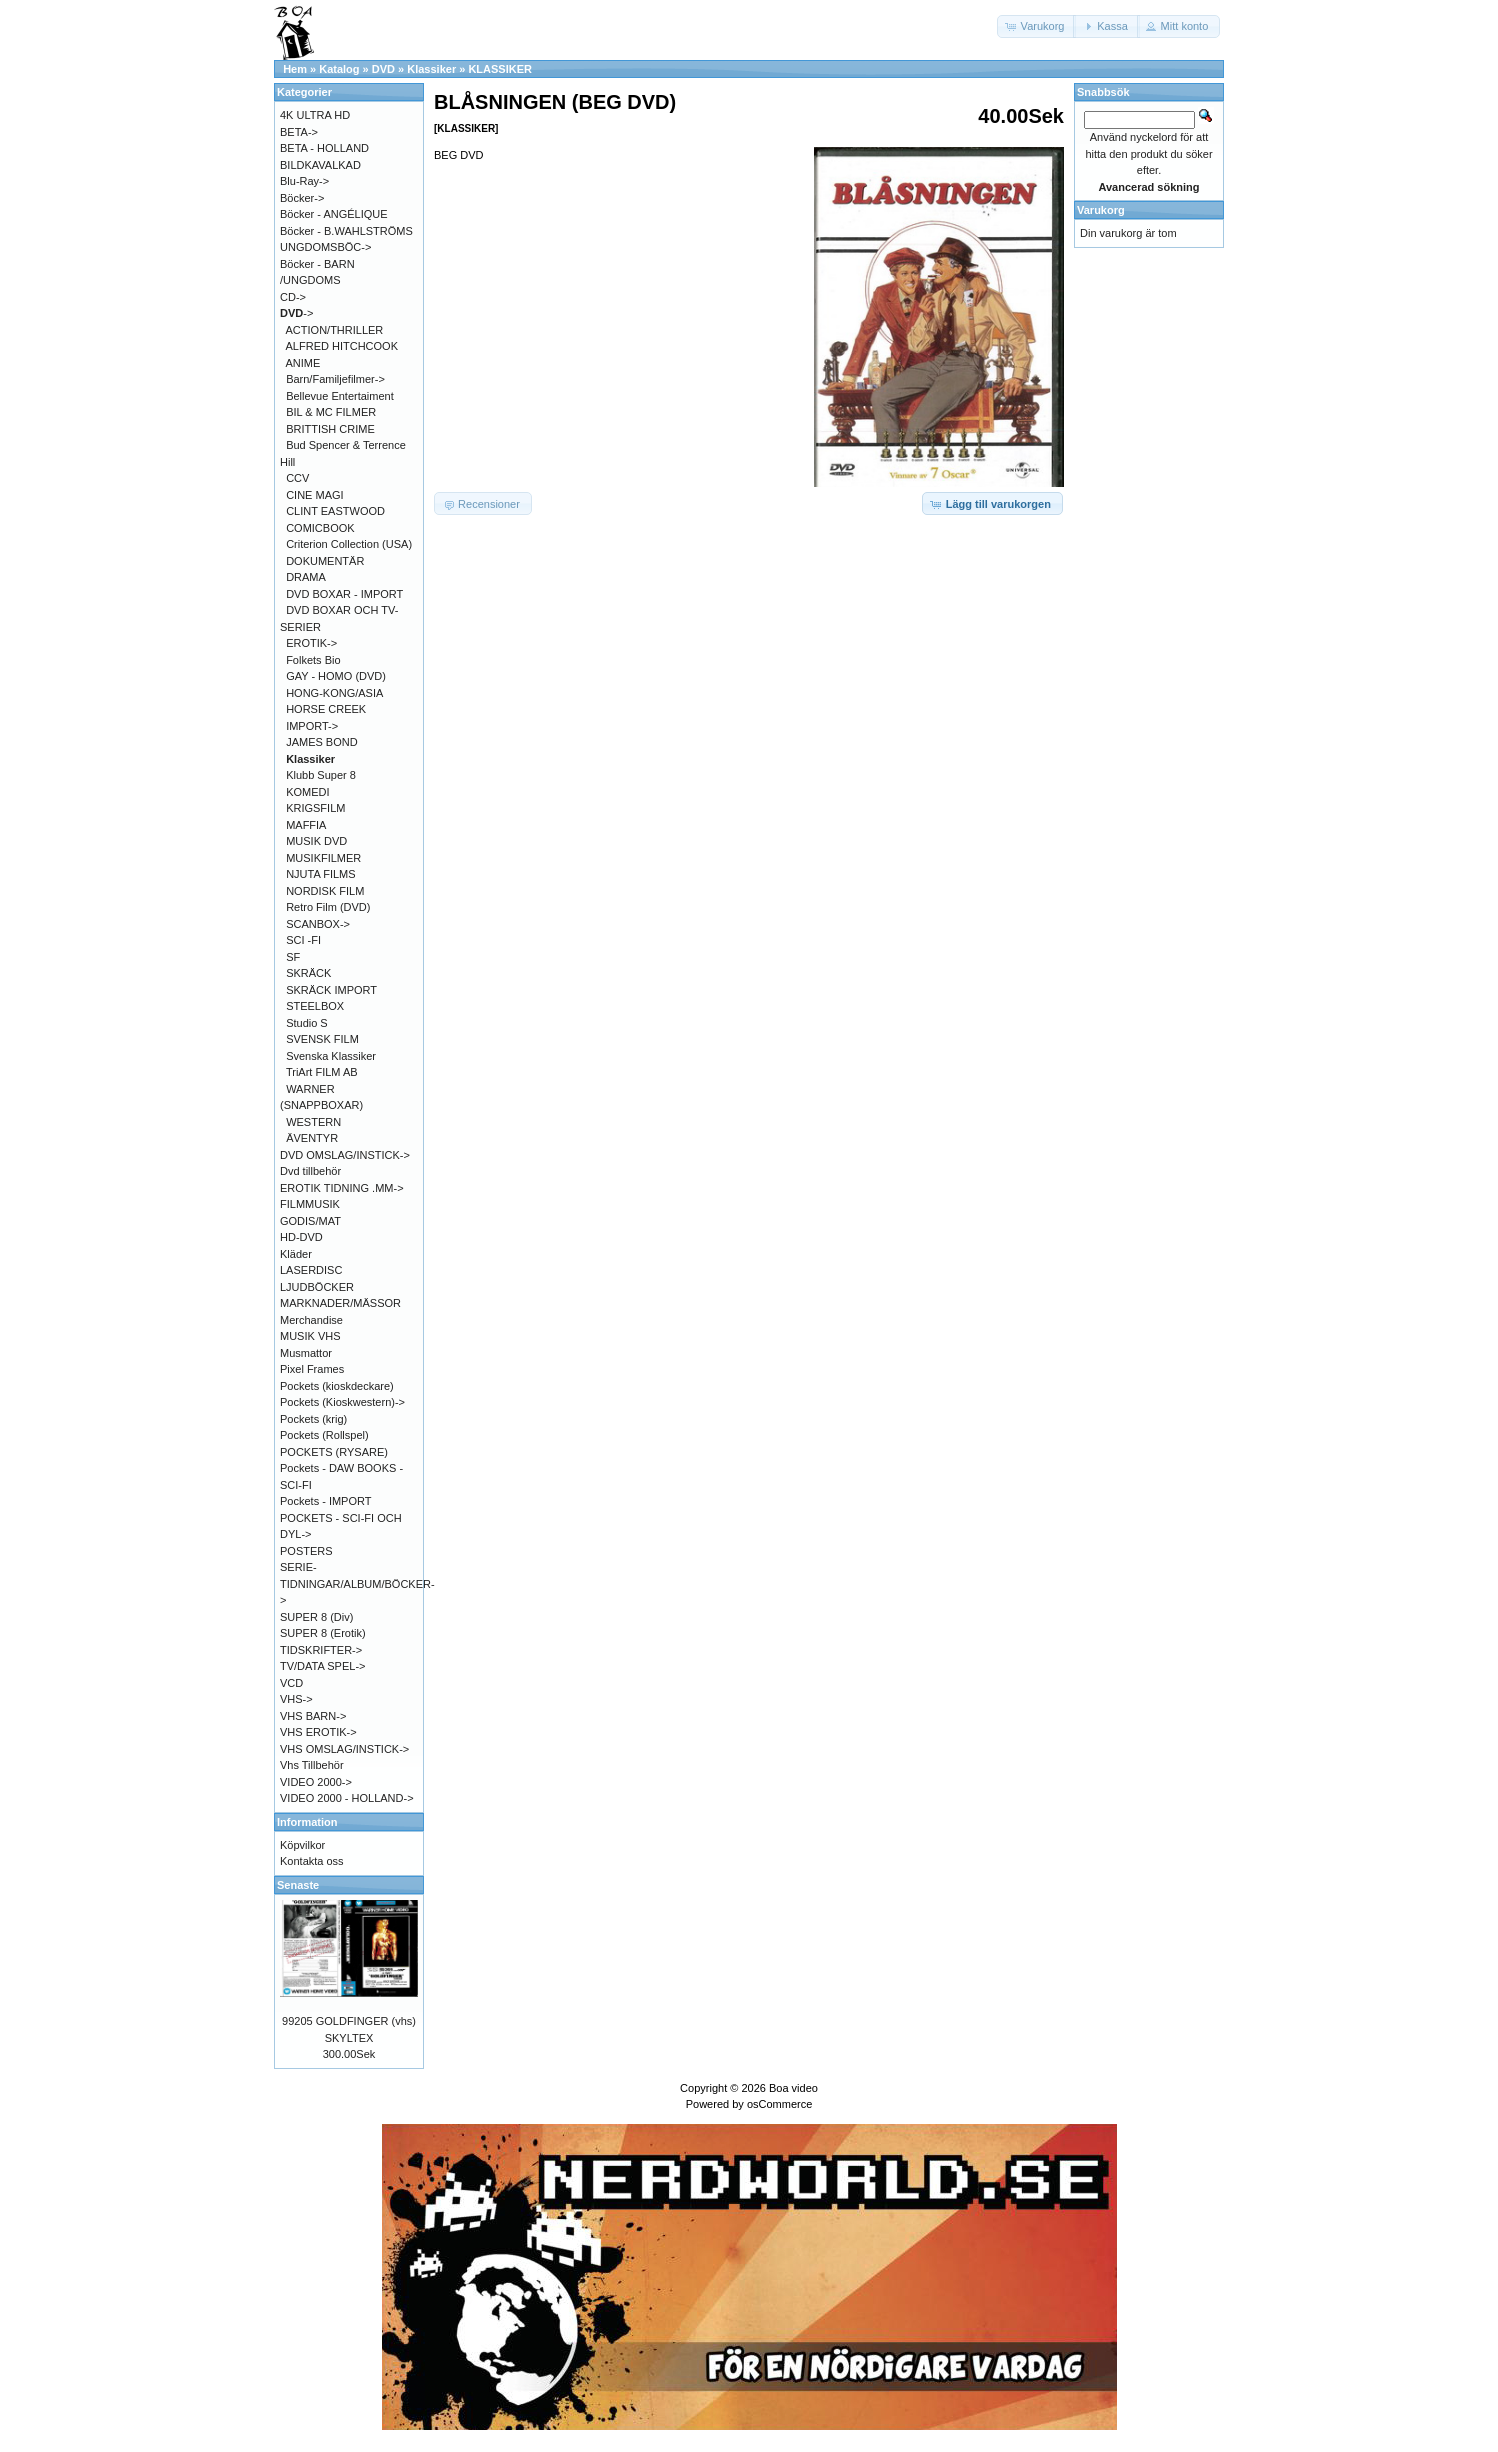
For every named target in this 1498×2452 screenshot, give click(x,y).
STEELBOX (315, 1006)
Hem (295, 69)
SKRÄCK (308, 973)
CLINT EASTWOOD (335, 511)
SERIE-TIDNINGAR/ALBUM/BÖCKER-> (357, 1583)
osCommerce (779, 2104)
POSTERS (306, 1551)
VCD (291, 1683)
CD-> (293, 297)
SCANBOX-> (318, 924)
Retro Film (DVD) (328, 907)
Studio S (307, 1023)
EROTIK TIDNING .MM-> (342, 1188)
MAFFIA (306, 825)
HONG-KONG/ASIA (334, 693)
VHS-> (296, 1699)
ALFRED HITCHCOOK (342, 346)
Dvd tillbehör (310, 1171)
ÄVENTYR (312, 1138)
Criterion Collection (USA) (349, 544)
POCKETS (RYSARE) (334, 1452)
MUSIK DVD (316, 841)
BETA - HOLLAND (324, 148)
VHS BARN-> (313, 1716)
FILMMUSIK (310, 1204)
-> (296, 313)
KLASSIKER (500, 69)
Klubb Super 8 (321, 775)
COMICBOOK (320, 528)
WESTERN (313, 1122)
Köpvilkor (302, 1845)
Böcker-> (302, 198)
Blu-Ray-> (304, 181)
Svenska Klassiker (331, 1056)
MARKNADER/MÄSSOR (340, 1303)
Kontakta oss (312, 1861)
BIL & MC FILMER (331, 412)
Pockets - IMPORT (325, 1501)
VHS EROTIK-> (318, 1732)
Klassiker (431, 69)
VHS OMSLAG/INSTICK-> (344, 1749)
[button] (1037, 26)
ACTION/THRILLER (335, 330)
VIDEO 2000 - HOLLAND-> (347, 1798)
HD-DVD (301, 1237)
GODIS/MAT (310, 1221)
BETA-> (299, 132)
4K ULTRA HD (315, 115)
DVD (383, 69)
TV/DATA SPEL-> (322, 1666)
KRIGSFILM (315, 808)
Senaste (298, 1885)
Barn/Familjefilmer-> (335, 379)
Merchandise (311, 1320)
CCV (297, 478)
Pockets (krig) (313, 1419)
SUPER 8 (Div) (316, 1617)
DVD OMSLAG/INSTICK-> (345, 1155)
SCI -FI (303, 940)
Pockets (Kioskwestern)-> (342, 1402)
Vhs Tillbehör (312, 1765)
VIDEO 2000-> (316, 1782)
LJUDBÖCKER (317, 1287)
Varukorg (1101, 210)
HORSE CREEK (326, 709)
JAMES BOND (322, 742)
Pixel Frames (312, 1369)
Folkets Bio (313, 660)
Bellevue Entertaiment (340, 396)
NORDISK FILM (325, 891)
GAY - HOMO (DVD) (336, 676)
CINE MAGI (314, 495)
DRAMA (306, 577)
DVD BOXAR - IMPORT (344, 594)
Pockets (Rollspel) (324, 1435)
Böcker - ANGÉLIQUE (334, 214)
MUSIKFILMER (323, 858)
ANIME (303, 363)
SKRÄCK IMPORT (331, 990)
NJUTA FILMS (320, 874)
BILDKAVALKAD (320, 165)
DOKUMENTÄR (325, 561)
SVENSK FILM (322, 1039)
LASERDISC (311, 1270)
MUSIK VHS (310, 1336)
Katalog (339, 69)
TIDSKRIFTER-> (321, 1650)
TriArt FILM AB (322, 1072)
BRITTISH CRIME (330, 429)
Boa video (793, 2088)
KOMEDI (307, 792)
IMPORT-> (312, 726)
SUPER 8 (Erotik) (323, 1633)
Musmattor (306, 1353)
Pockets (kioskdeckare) (337, 1386)
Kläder (296, 1254)
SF (293, 957)
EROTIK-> (311, 643)
